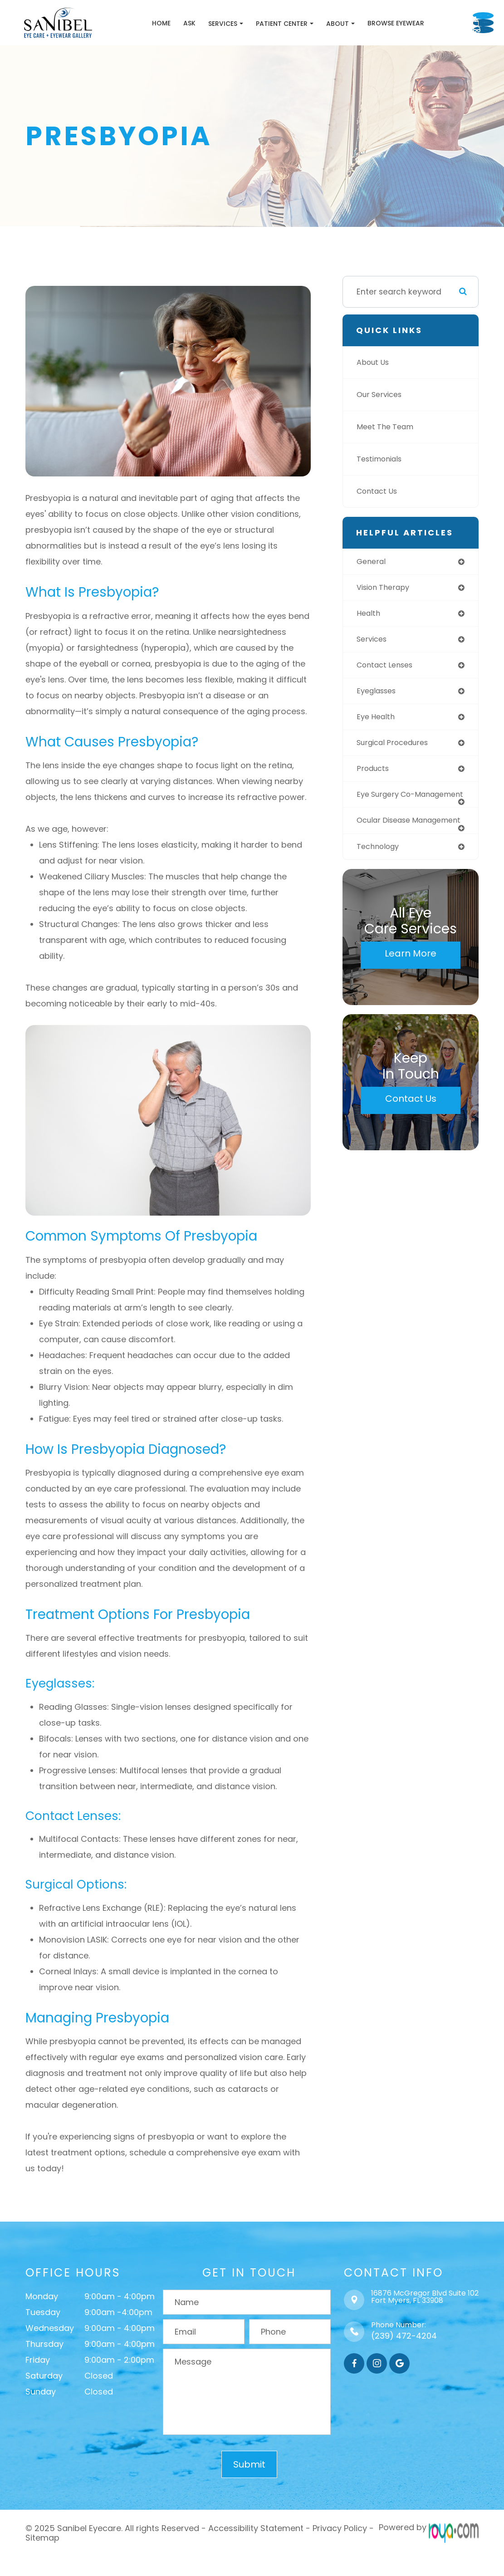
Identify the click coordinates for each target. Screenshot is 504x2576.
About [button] (298, 34)
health (369, 637)
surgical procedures (396, 769)
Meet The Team (387, 449)
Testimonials (381, 481)
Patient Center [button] (242, 34)
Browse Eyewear (353, 34)
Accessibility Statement (255, 2550)
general (372, 584)
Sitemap (42, 2558)
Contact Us (379, 514)
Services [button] (183, 34)
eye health (377, 743)
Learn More (410, 998)
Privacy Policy (340, 2550)
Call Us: (448, 10)
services (373, 663)
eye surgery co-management (389, 826)
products (374, 795)
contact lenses (387, 690)
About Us (374, 385)
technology (380, 891)
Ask (147, 34)
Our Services (381, 417)
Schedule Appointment (451, 33)
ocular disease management (386, 860)
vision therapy (385, 610)
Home (118, 34)
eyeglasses (378, 716)
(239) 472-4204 (404, 2358)
